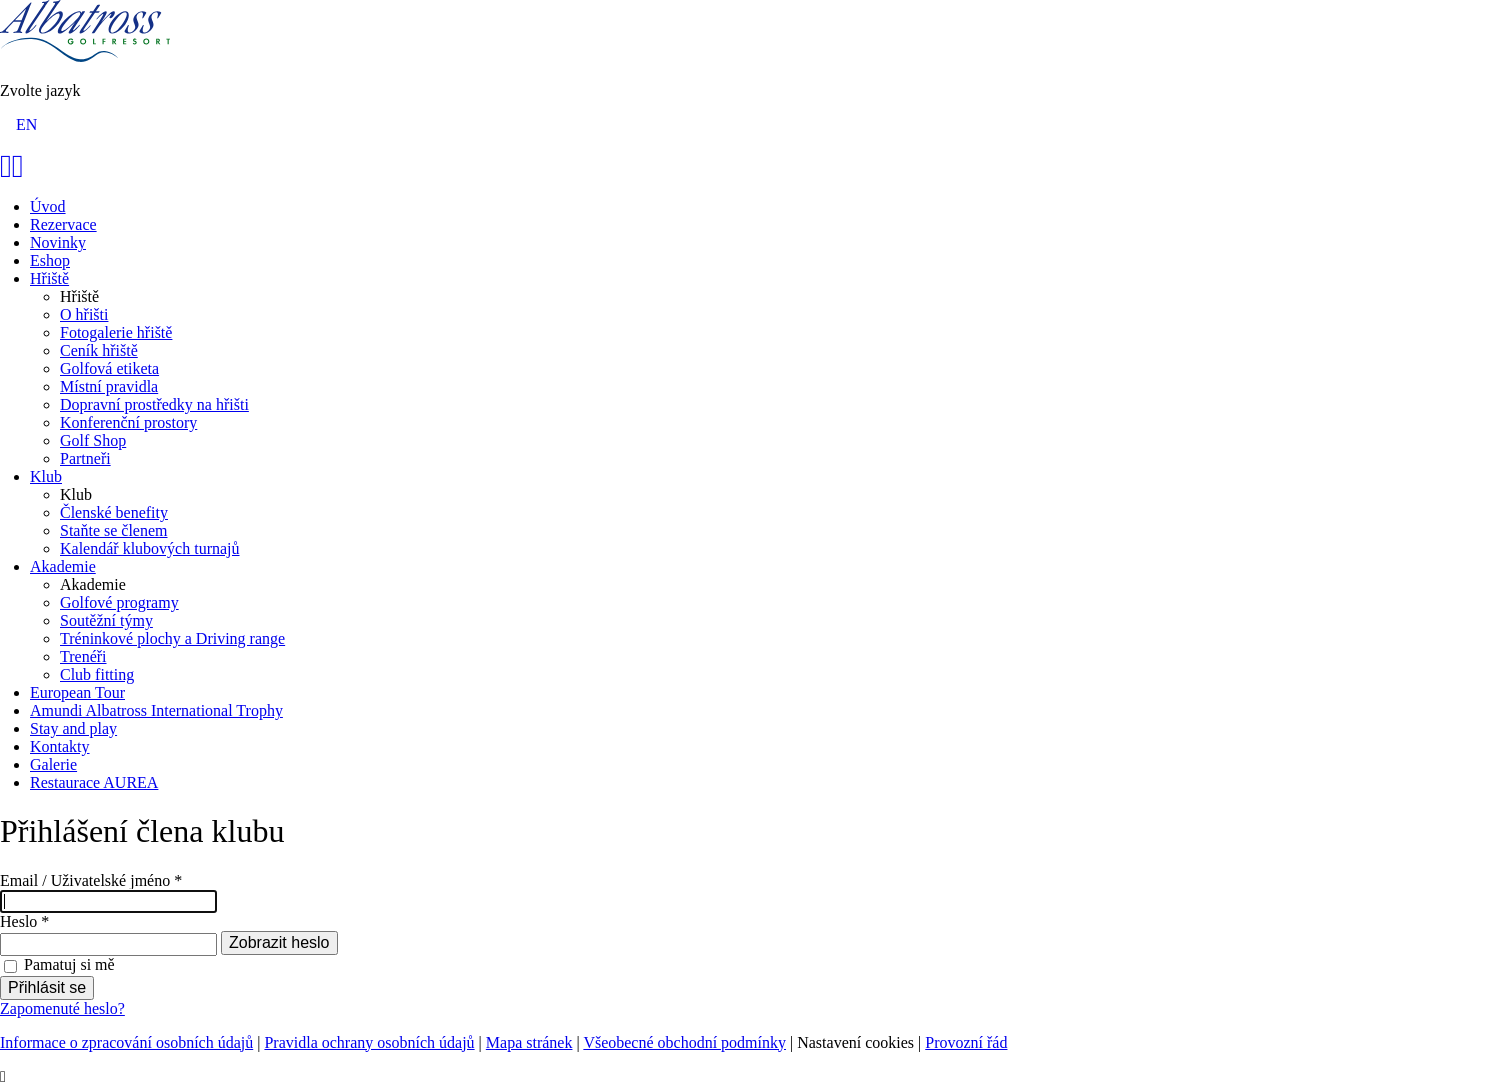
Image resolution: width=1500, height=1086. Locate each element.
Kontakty (60, 746)
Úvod (48, 206)
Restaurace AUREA (94, 782)
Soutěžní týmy (106, 620)
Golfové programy (119, 602)
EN (26, 124)
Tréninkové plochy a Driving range (172, 638)
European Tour (77, 692)
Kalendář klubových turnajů (150, 548)
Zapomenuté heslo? (62, 1008)
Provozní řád (966, 1042)
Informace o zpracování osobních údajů (126, 1042)
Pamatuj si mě (69, 964)
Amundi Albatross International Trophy (156, 710)
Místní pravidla (109, 386)
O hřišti (84, 314)
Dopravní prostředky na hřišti (154, 404)
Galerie (53, 764)
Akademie (63, 566)
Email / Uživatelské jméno (91, 880)
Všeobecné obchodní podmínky (684, 1042)
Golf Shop (93, 440)
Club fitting (97, 674)
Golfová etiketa (109, 368)
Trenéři (83, 656)
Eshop (50, 260)
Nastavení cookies (855, 1042)
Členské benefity (114, 512)
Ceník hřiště (99, 350)
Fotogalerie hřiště (116, 332)
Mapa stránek (529, 1042)
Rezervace (63, 224)
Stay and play (73, 728)
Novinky (58, 242)
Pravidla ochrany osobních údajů (369, 1042)
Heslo (24, 921)
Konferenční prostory (128, 422)
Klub (46, 476)
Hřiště (49, 278)
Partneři (85, 458)
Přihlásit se (47, 987)
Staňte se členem (114, 530)
